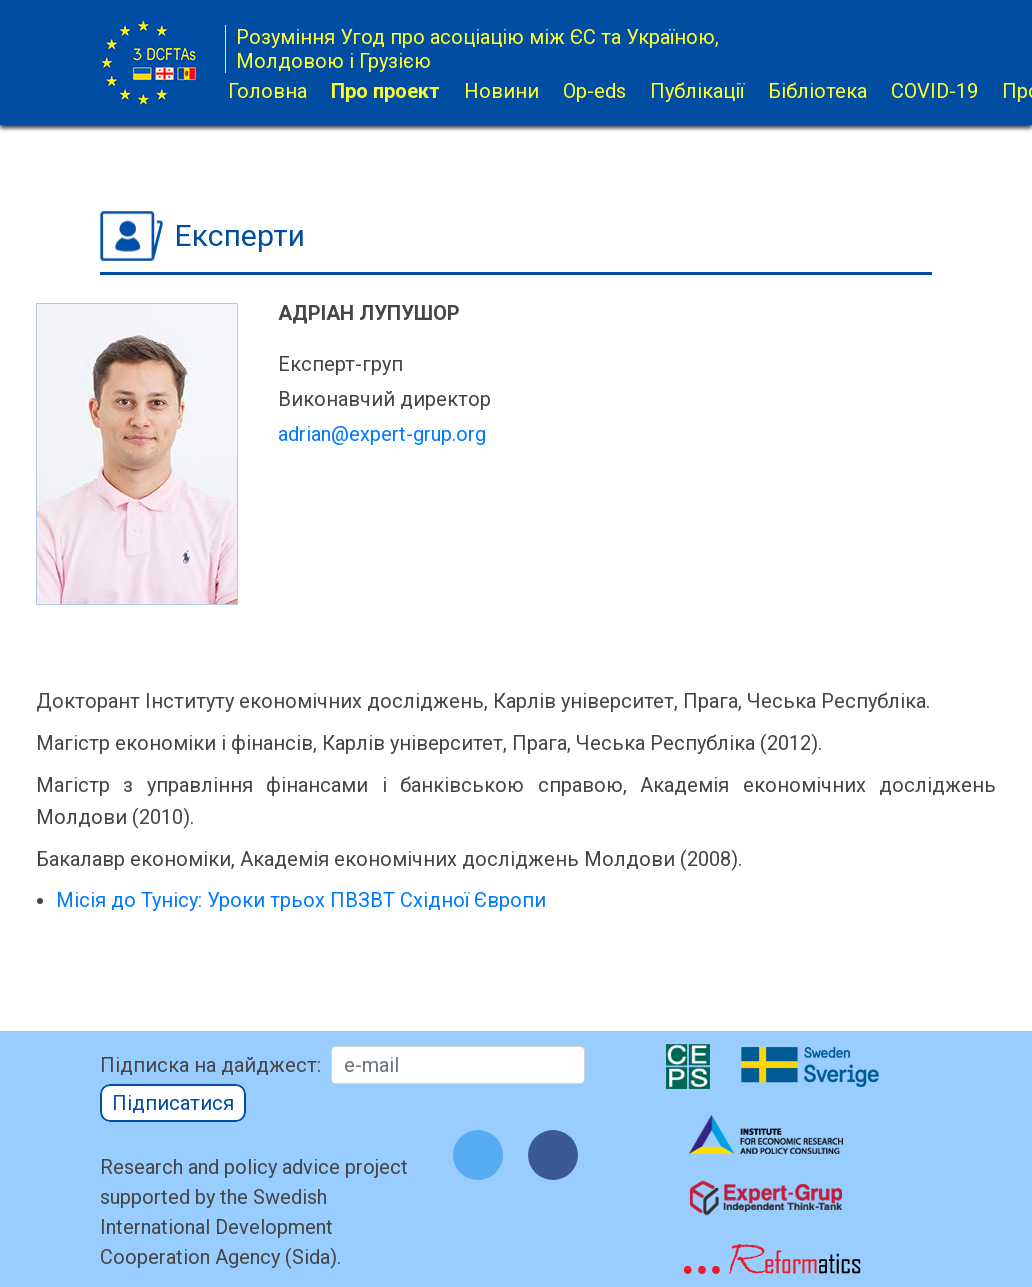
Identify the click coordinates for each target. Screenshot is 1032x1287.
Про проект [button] (385, 91)
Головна (267, 91)
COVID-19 (934, 91)
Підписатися (173, 1103)
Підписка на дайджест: (210, 1065)
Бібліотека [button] (817, 91)
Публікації (697, 91)
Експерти (240, 235)
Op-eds (594, 91)
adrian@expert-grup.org (382, 434)
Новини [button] (501, 91)
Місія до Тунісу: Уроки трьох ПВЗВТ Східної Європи (301, 900)
